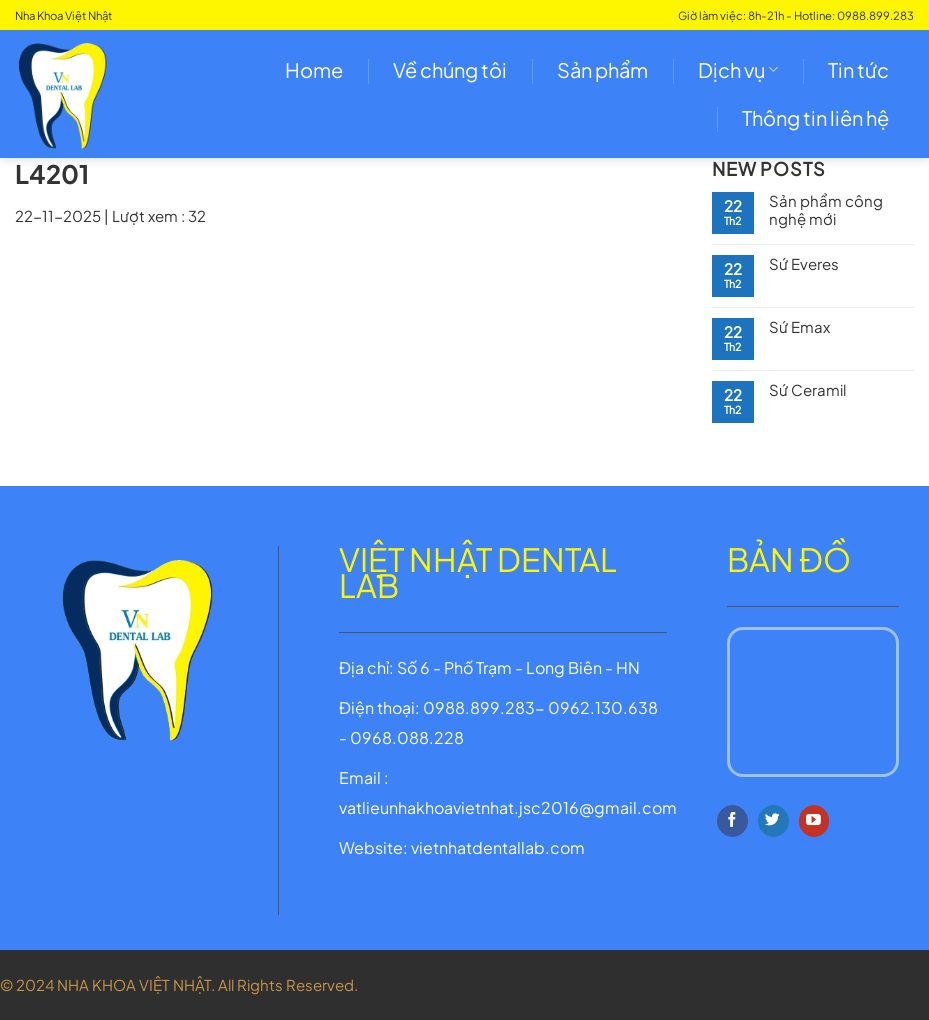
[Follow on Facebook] (732, 821)
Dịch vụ (738, 69)
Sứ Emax (799, 327)
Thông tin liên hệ (815, 117)
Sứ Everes (804, 264)
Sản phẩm (602, 69)
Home (314, 69)
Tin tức (858, 69)
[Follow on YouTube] (814, 821)
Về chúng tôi (450, 69)
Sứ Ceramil (807, 390)
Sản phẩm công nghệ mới (826, 210)
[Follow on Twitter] (773, 821)
